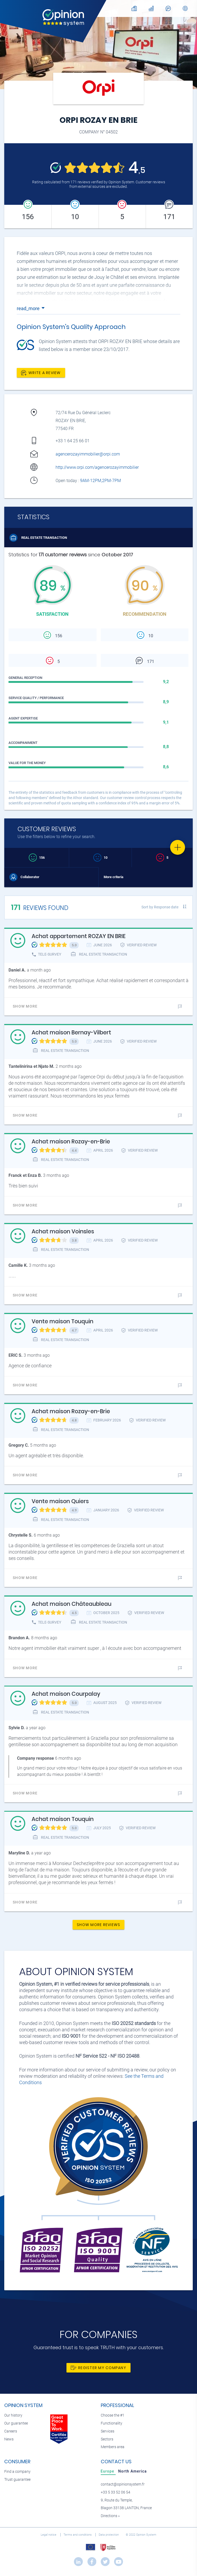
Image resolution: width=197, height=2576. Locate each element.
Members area (112, 2447)
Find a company (17, 2471)
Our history (13, 2415)
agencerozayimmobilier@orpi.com (88, 454)
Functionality (111, 2423)
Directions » (110, 2516)
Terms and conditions (78, 2534)
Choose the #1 (112, 2415)
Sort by (159, 907)
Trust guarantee (17, 2479)
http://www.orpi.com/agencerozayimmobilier (97, 467)
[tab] (108, 2471)
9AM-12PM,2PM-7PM (101, 480)
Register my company (98, 2367)
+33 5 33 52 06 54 (115, 2492)
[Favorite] (177, 847)
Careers (10, 2431)
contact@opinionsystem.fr (123, 2484)
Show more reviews (98, 1924)
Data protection (109, 2534)
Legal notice (49, 2534)
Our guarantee (16, 2423)
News (9, 2439)
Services (107, 2431)
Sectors (107, 2439)
